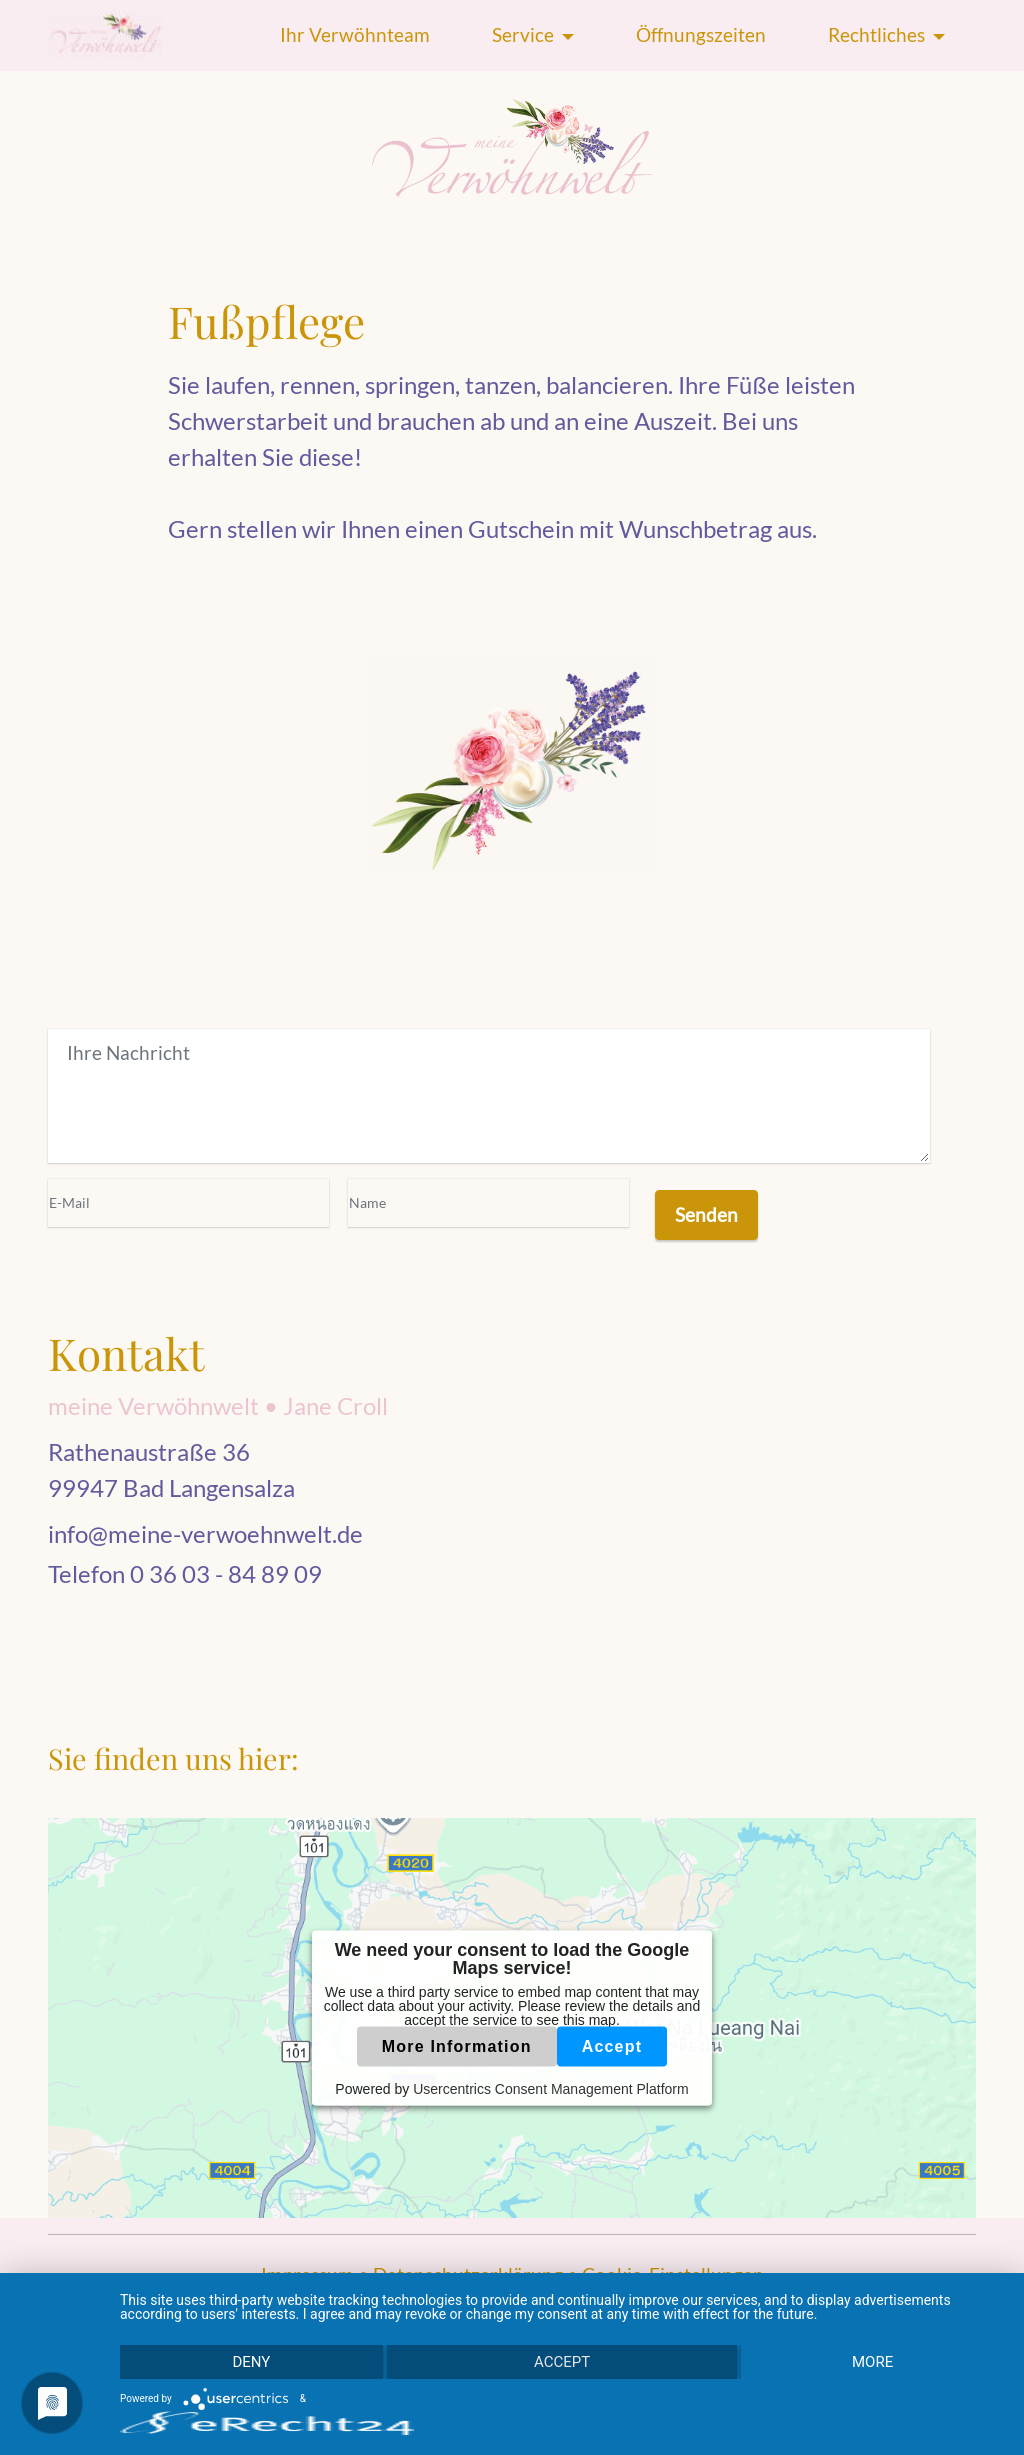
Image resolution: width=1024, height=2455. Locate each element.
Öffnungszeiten (701, 34)
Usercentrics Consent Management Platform (550, 2088)
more (872, 2362)
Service (523, 34)
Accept (612, 2045)
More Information (457, 2045)
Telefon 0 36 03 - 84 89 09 (185, 1573)
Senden (706, 1214)
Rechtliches (876, 34)
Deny (251, 2362)
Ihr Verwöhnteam (355, 34)
